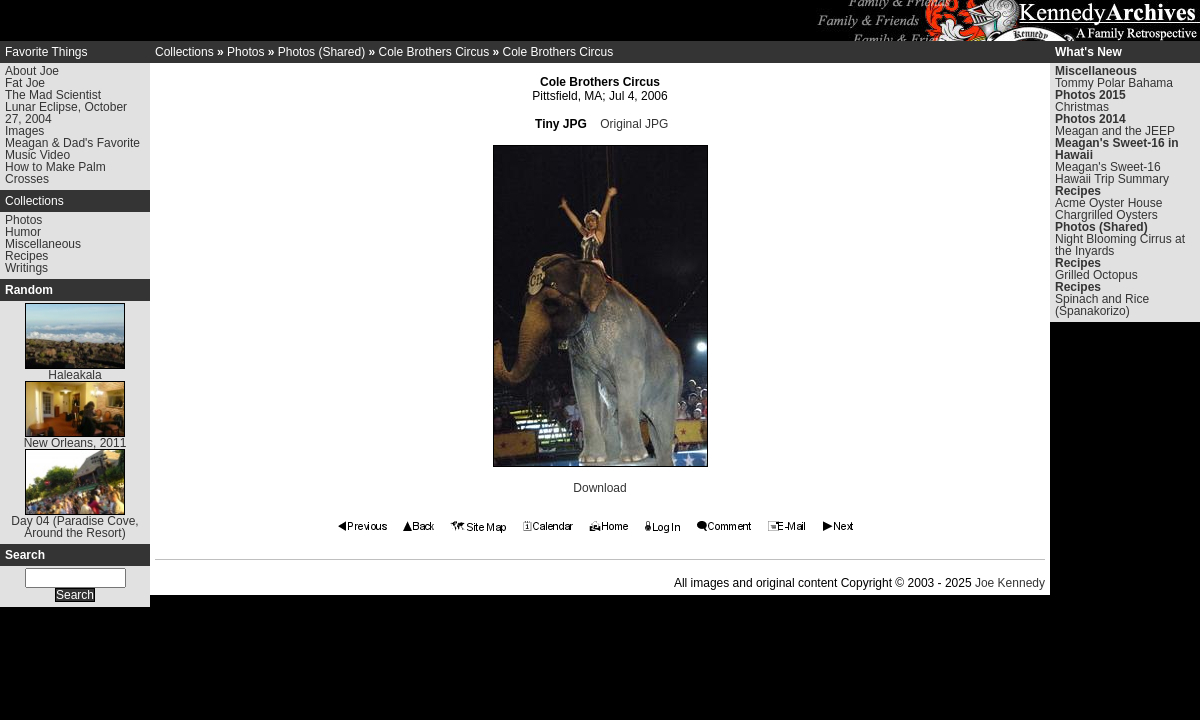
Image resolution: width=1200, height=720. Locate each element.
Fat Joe (25, 83)
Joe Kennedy (1010, 583)
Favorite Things (46, 52)
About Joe (32, 71)
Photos (23, 220)
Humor (23, 232)
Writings (26, 268)
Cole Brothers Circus (433, 52)
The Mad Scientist (53, 95)
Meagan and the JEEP (1115, 131)
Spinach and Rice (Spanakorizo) (1102, 305)
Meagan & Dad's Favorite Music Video (72, 149)
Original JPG (634, 124)
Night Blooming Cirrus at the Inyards (1120, 245)
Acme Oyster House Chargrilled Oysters (1108, 209)
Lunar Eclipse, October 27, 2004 (66, 113)
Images (24, 131)
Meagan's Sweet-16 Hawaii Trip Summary (1112, 173)
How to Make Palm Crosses (55, 173)
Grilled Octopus (1096, 275)
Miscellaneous (43, 244)
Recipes (26, 256)
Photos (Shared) (321, 52)
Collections (34, 201)
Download (599, 488)
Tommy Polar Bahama (1114, 83)
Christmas (1082, 107)
